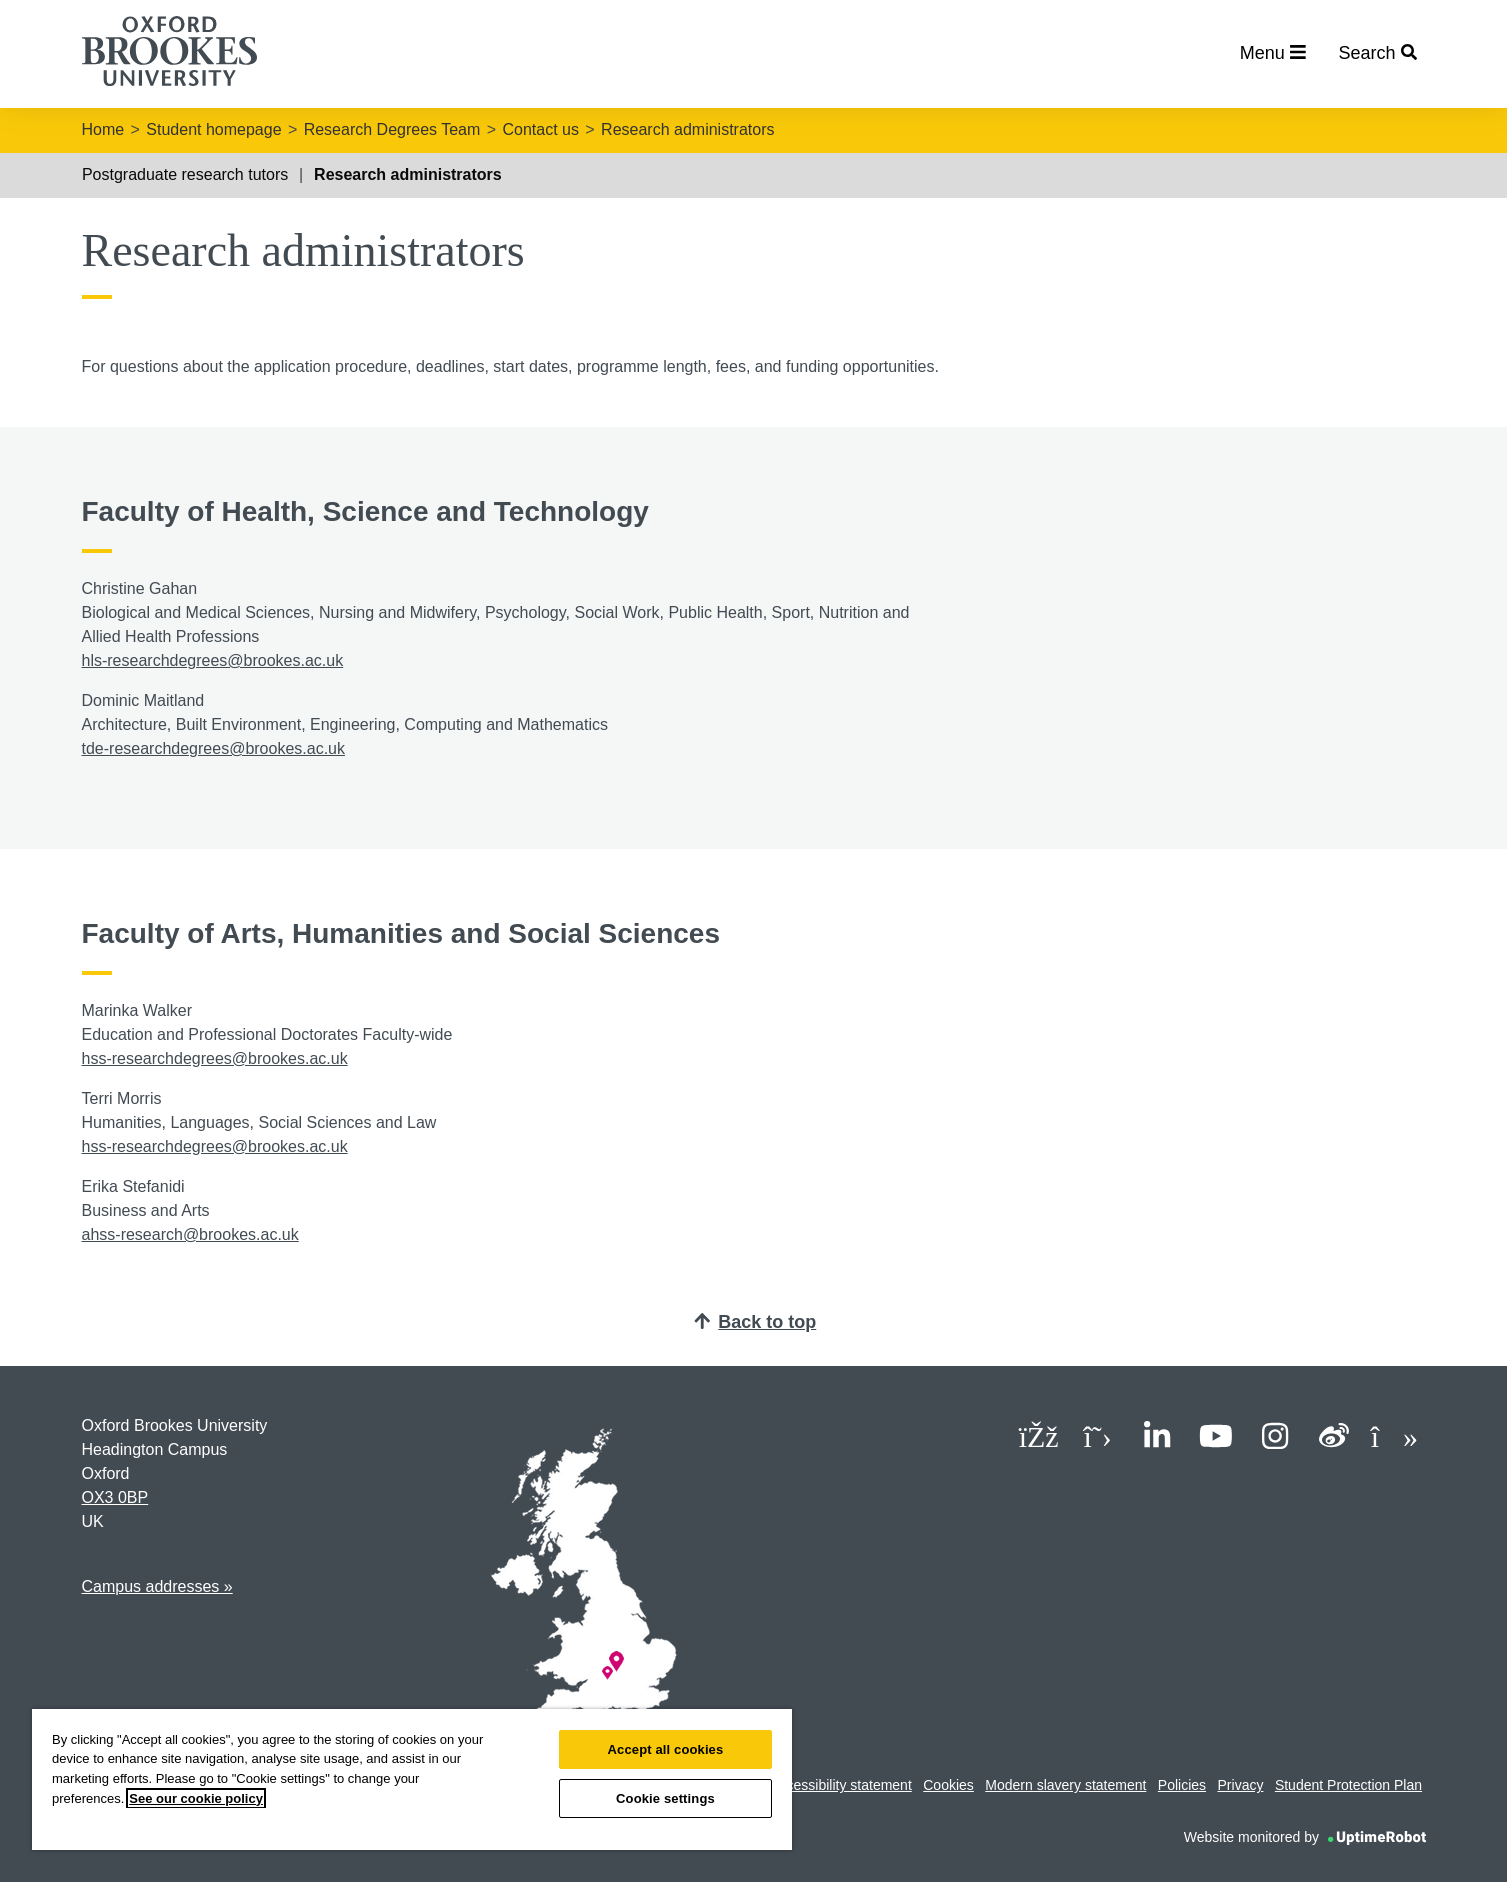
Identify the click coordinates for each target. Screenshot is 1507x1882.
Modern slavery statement (1065, 1785)
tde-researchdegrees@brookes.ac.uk (214, 748)
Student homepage (213, 129)
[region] (412, 1779)
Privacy (1241, 1785)
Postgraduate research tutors (185, 174)
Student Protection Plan (1348, 1785)
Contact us (540, 129)
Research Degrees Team (392, 129)
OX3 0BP (115, 1497)
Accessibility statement (841, 1785)
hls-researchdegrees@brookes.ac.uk (213, 660)
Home (103, 129)
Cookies (948, 1785)
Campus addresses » (157, 1586)
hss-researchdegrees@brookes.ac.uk (215, 1058)
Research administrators (687, 129)
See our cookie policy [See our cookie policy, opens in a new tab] (196, 1798)
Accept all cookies (666, 1749)
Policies (1182, 1785)
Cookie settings (665, 1798)
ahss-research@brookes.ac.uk (190, 1234)
